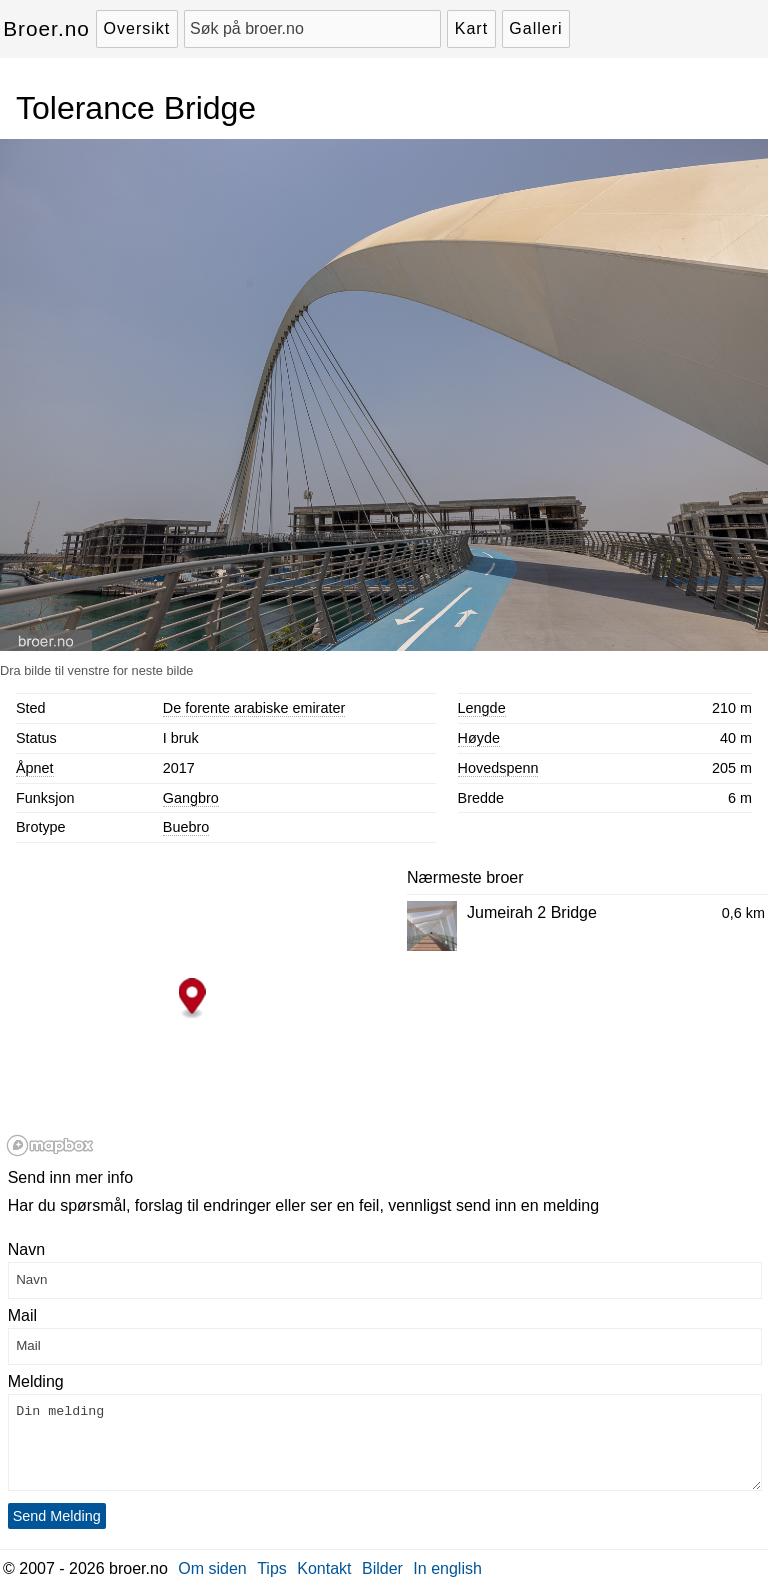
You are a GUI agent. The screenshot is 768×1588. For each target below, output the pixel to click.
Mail (22, 1315)
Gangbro (191, 798)
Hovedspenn (498, 768)
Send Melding (57, 1516)
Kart (471, 28)
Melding (36, 1381)
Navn (26, 1249)
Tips (272, 1568)
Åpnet (35, 768)
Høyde (479, 738)
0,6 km (743, 913)
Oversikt (137, 28)
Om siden (212, 1568)
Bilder (382, 1568)
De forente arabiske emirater (254, 708)
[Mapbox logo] (50, 1145)
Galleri (535, 28)
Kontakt (324, 1568)
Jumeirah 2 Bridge (532, 912)
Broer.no (46, 28)
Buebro (186, 827)
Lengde (482, 708)
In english (447, 1568)
